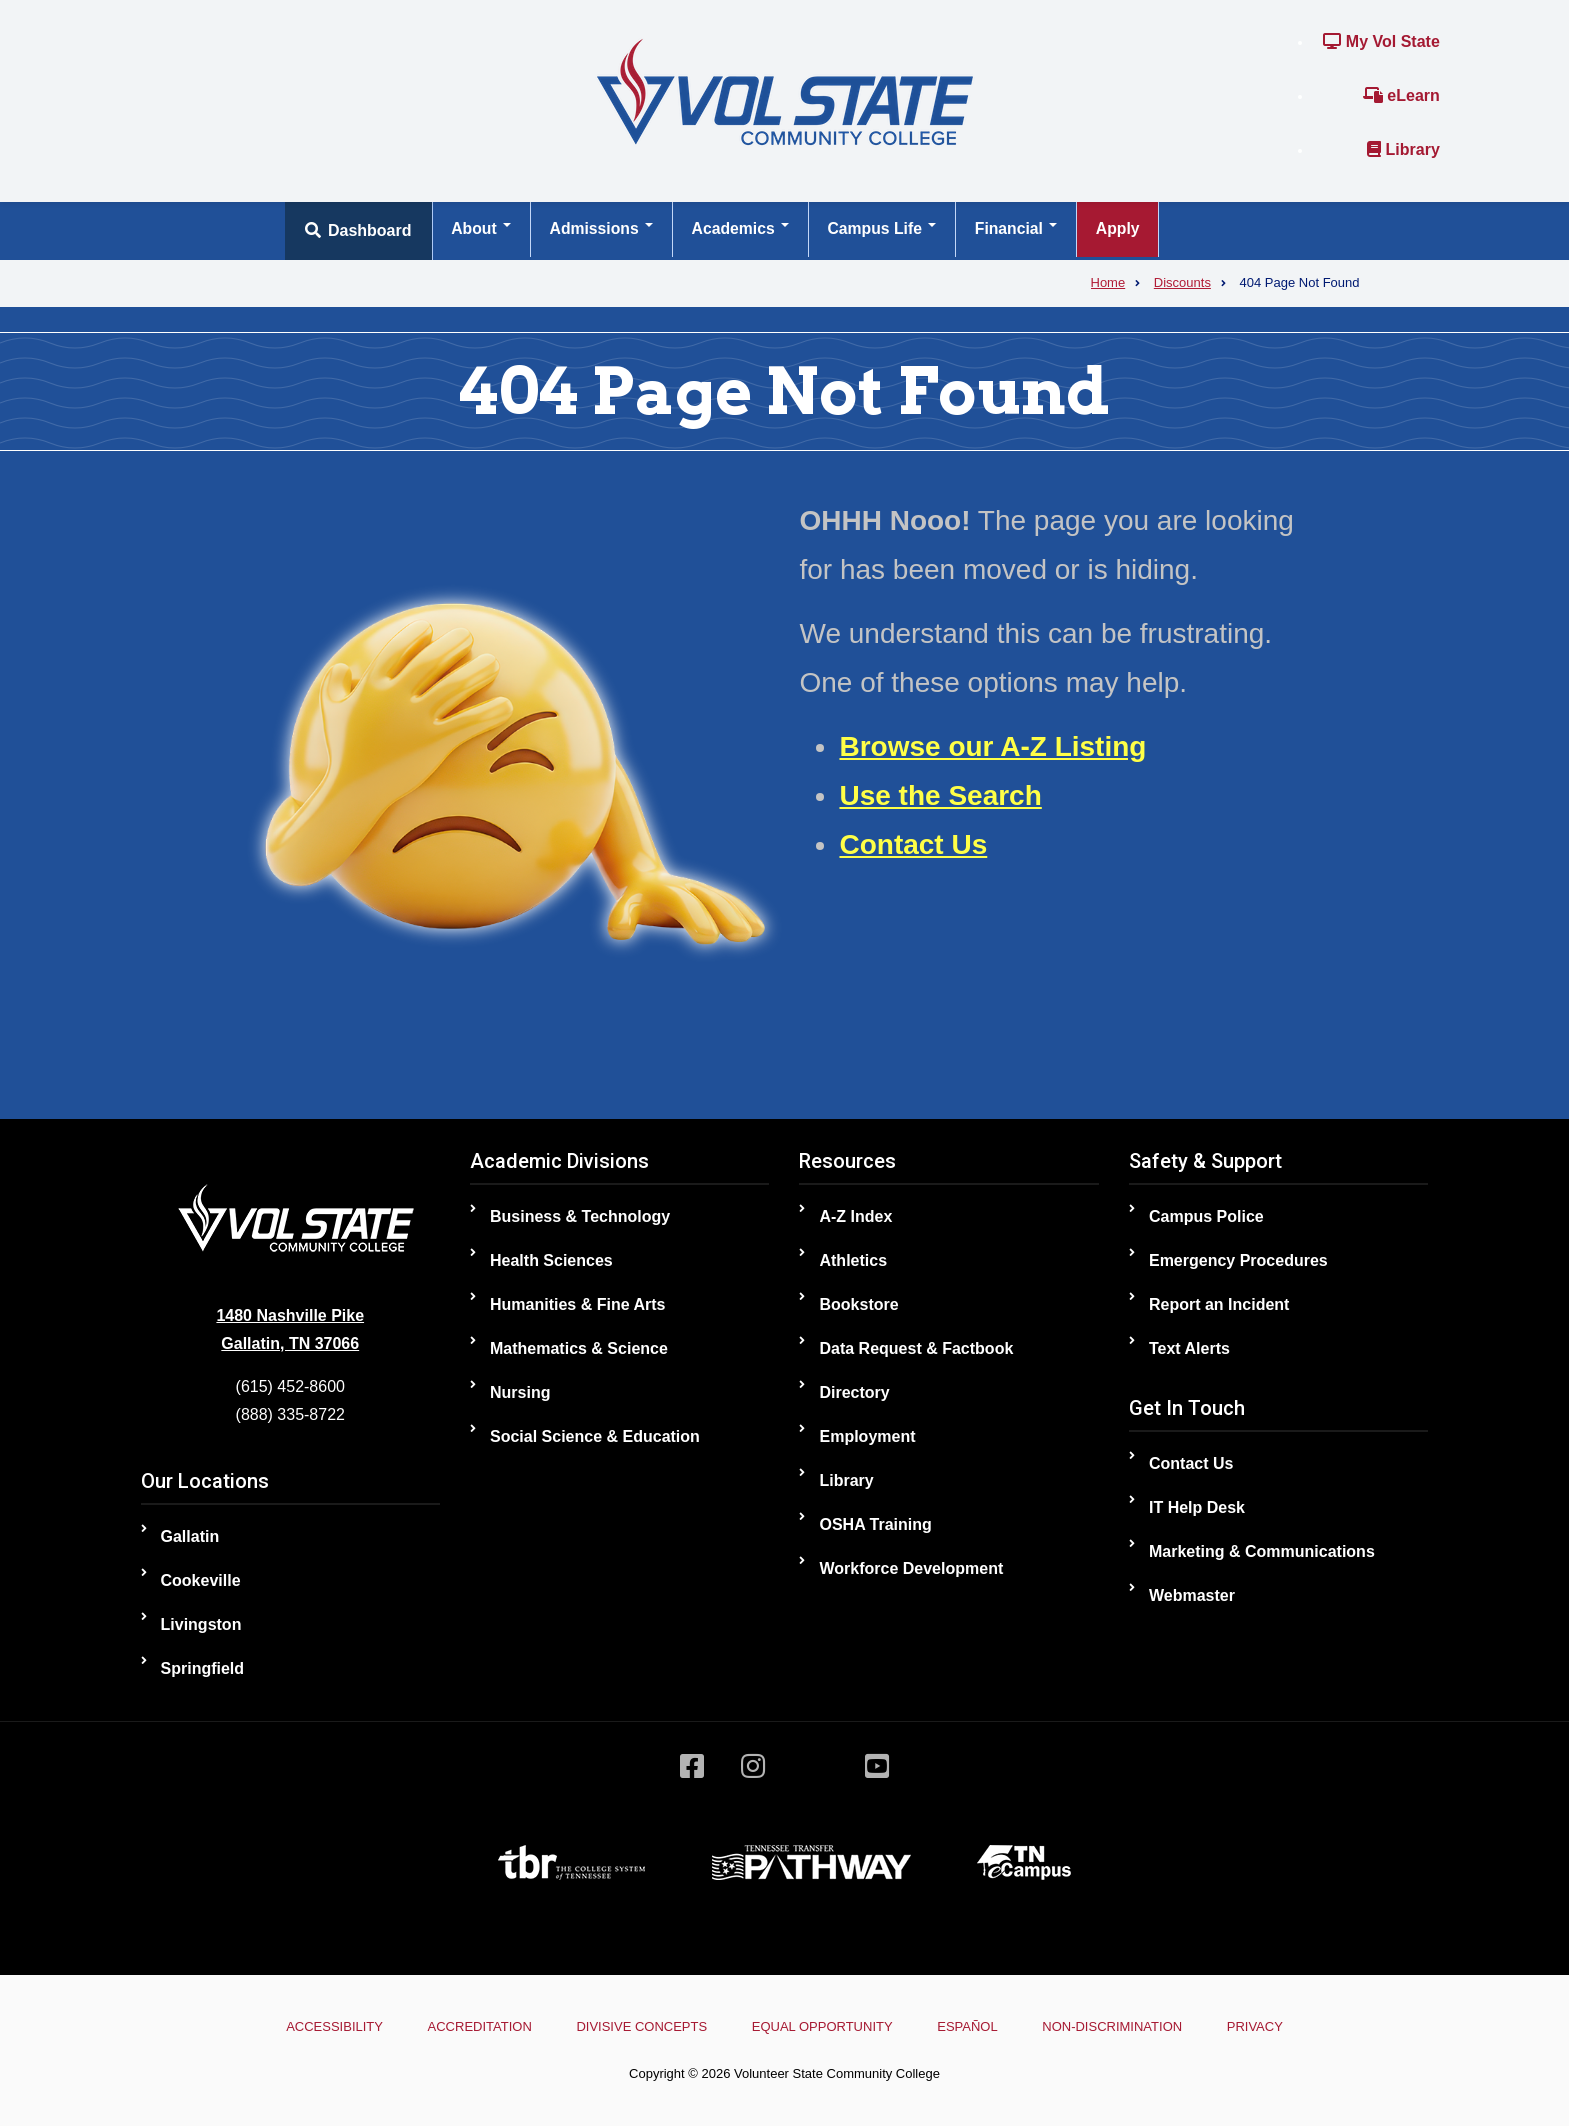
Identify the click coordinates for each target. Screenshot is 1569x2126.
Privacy (1276, 2026)
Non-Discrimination (1126, 2026)
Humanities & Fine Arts (577, 1304)
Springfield (203, 1668)
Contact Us (913, 844)
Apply (1139, 230)
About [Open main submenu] (483, 230)
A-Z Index (855, 1216)
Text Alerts (1189, 1348)
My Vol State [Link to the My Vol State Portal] (1381, 41)
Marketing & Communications (1262, 1551)
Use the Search (940, 795)
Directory (854, 1392)
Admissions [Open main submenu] (606, 230)
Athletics (853, 1260)
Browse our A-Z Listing (992, 746)
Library (1403, 149)
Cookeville (201, 1580)
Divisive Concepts (634, 2026)
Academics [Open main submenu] (749, 230)
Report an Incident (1219, 1304)
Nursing (520, 1392)
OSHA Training (875, 1524)
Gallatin (190, 1536)
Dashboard (358, 230)
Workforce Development (911, 1568)
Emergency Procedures (1238, 1260)
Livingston (201, 1624)
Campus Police (1206, 1216)
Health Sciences (551, 1260)
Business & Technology (580, 1216)
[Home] (785, 90)
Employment (867, 1436)
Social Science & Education (595, 1436)
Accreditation (466, 2026)
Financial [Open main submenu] (1034, 230)
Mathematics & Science (579, 1348)
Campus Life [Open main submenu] (895, 230)
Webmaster (1192, 1595)
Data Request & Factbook (916, 1348)
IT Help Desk (1197, 1507)
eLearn (1401, 95)
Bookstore (858, 1304)
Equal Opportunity (822, 2026)
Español (974, 2026)
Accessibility (313, 2026)
